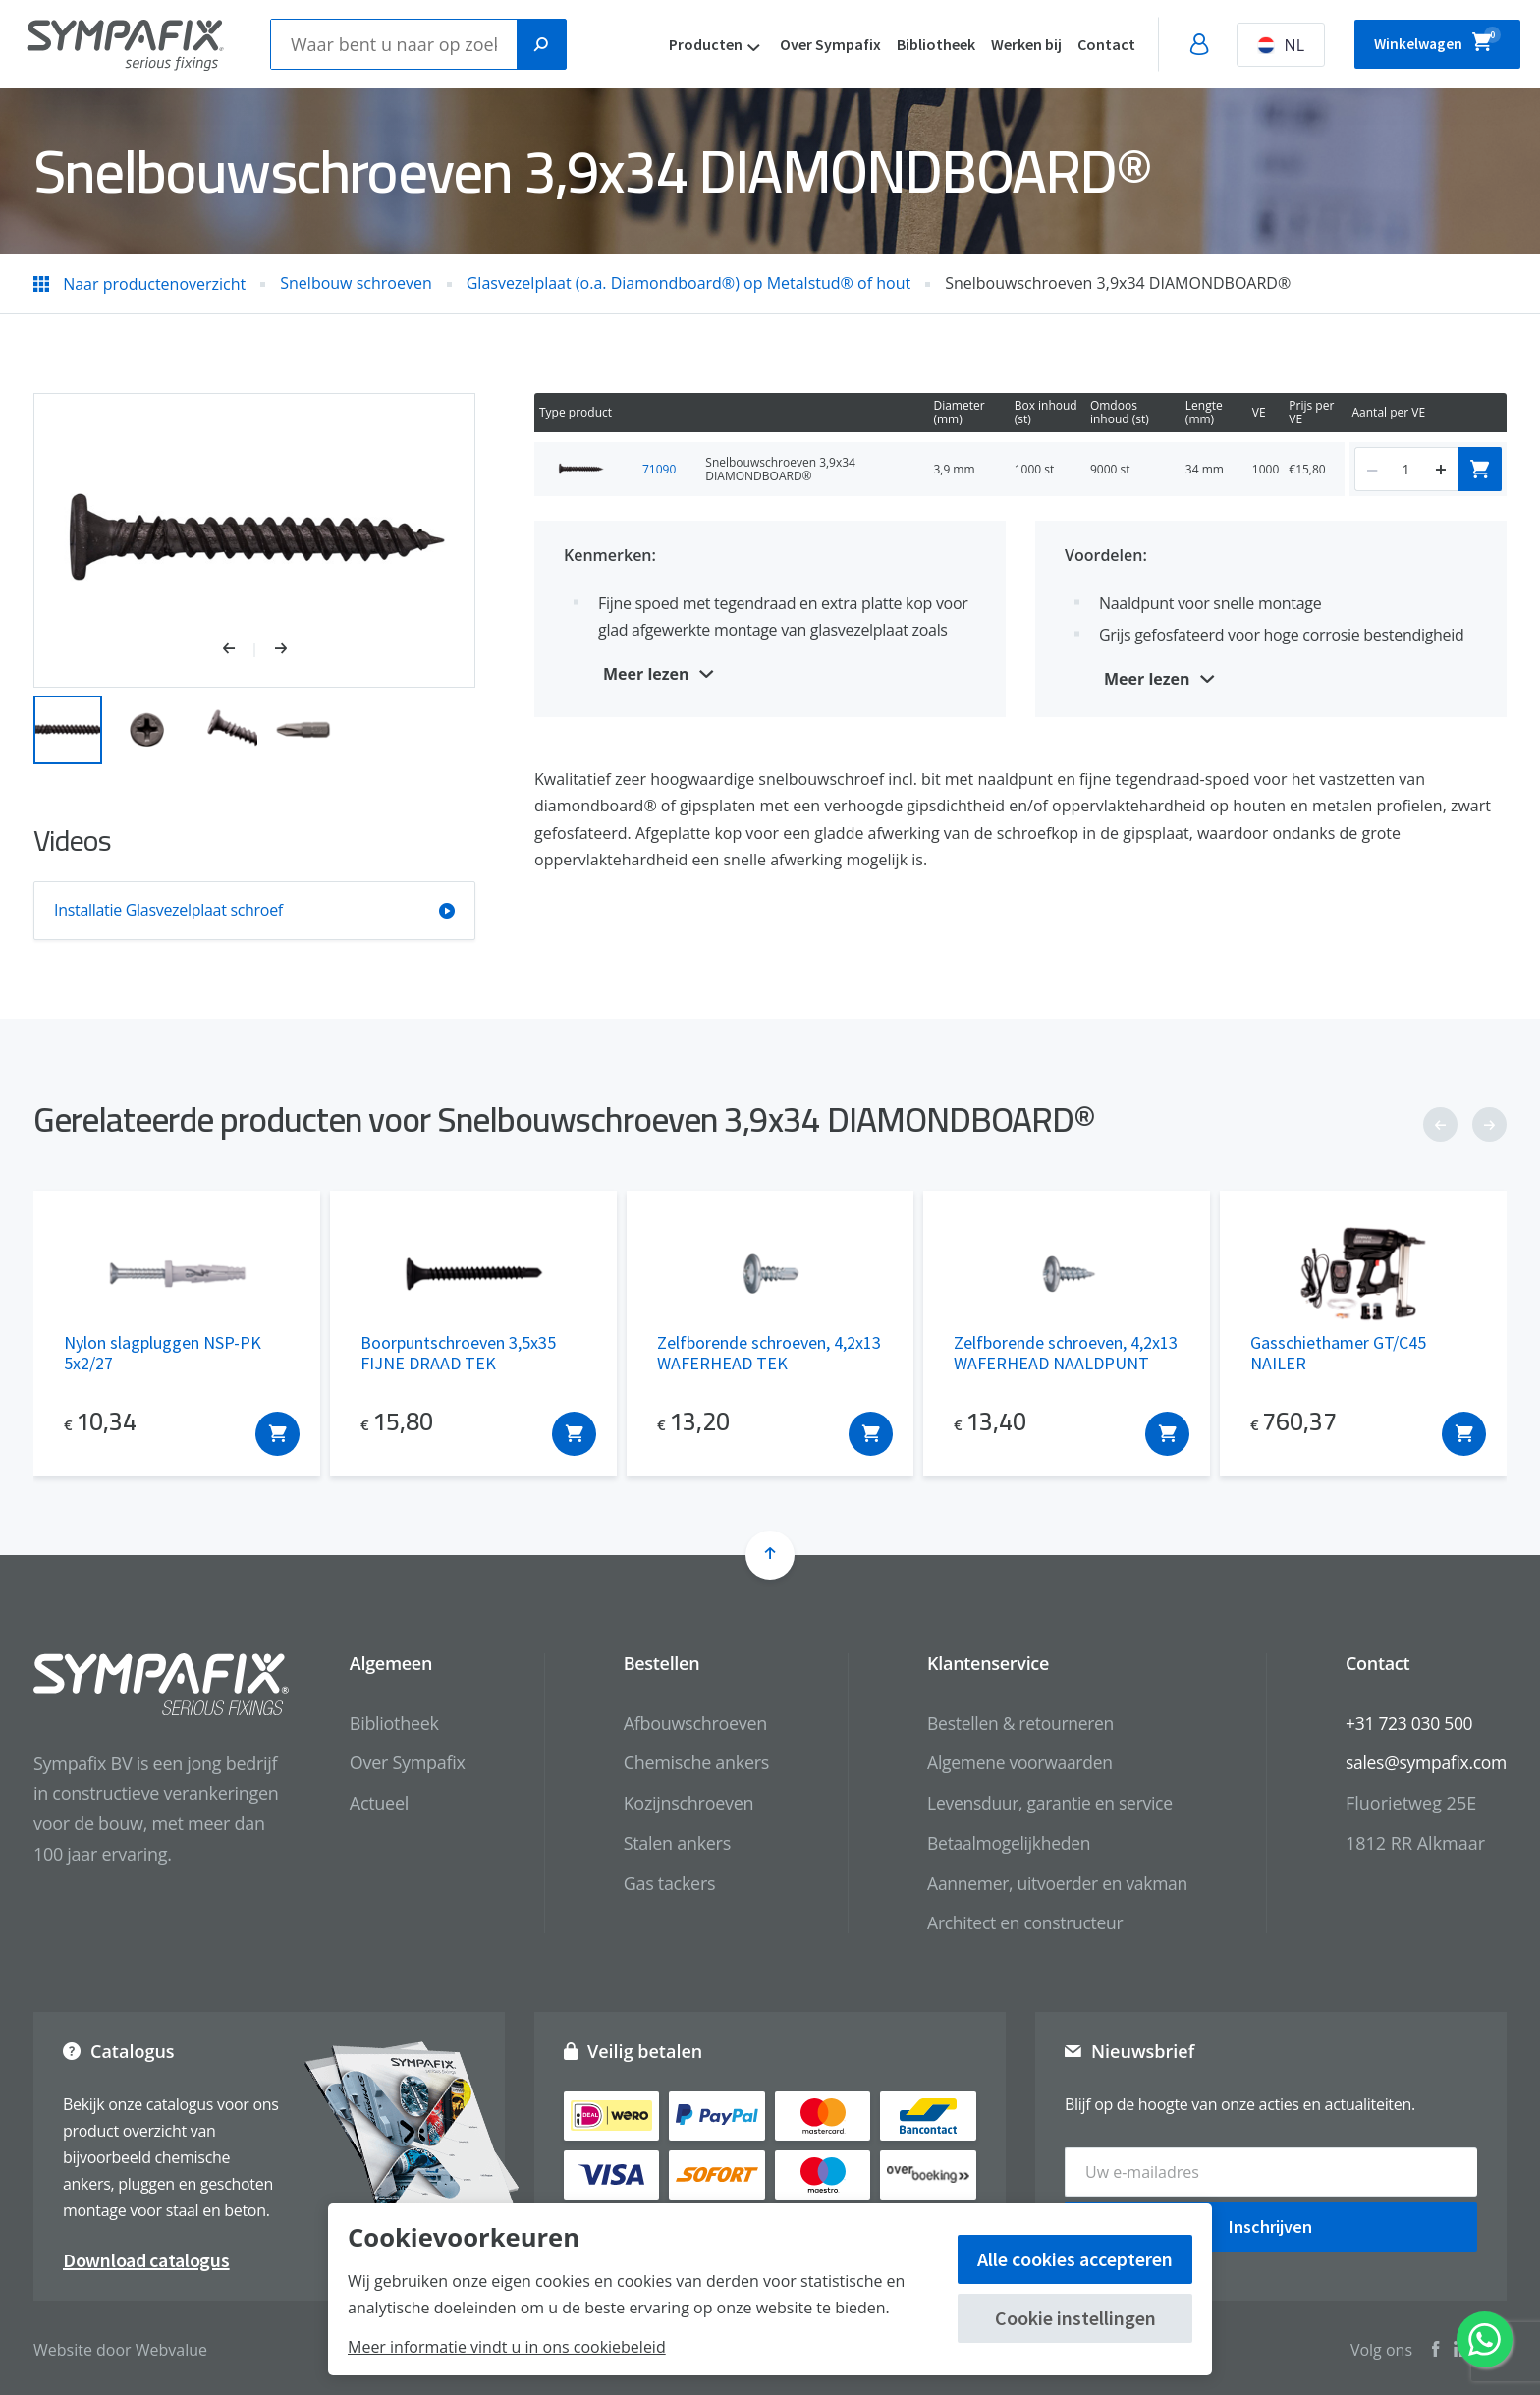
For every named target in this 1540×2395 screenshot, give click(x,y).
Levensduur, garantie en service (1041, 1802)
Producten (679, 44)
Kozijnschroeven (676, 1802)
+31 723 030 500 (1406, 1723)
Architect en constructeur (1016, 1922)
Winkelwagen (1424, 41)
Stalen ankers (664, 1843)
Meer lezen (646, 674)
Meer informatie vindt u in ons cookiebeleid (507, 2347)
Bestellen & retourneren (1011, 1723)
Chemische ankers (683, 1762)
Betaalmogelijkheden (999, 1843)
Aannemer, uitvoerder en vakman (1048, 1883)
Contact (1080, 44)
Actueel (367, 1802)
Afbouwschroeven (682, 1723)
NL (1254, 45)
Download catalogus (146, 2256)
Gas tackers (657, 1883)
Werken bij (999, 44)
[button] (239, 650)
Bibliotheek (909, 44)
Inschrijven (1270, 2220)
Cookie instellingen (1075, 2318)
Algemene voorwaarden (1010, 1762)
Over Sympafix (803, 44)
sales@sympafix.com (1424, 1762)
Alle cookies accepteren (1075, 2259)
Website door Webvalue (120, 2345)
